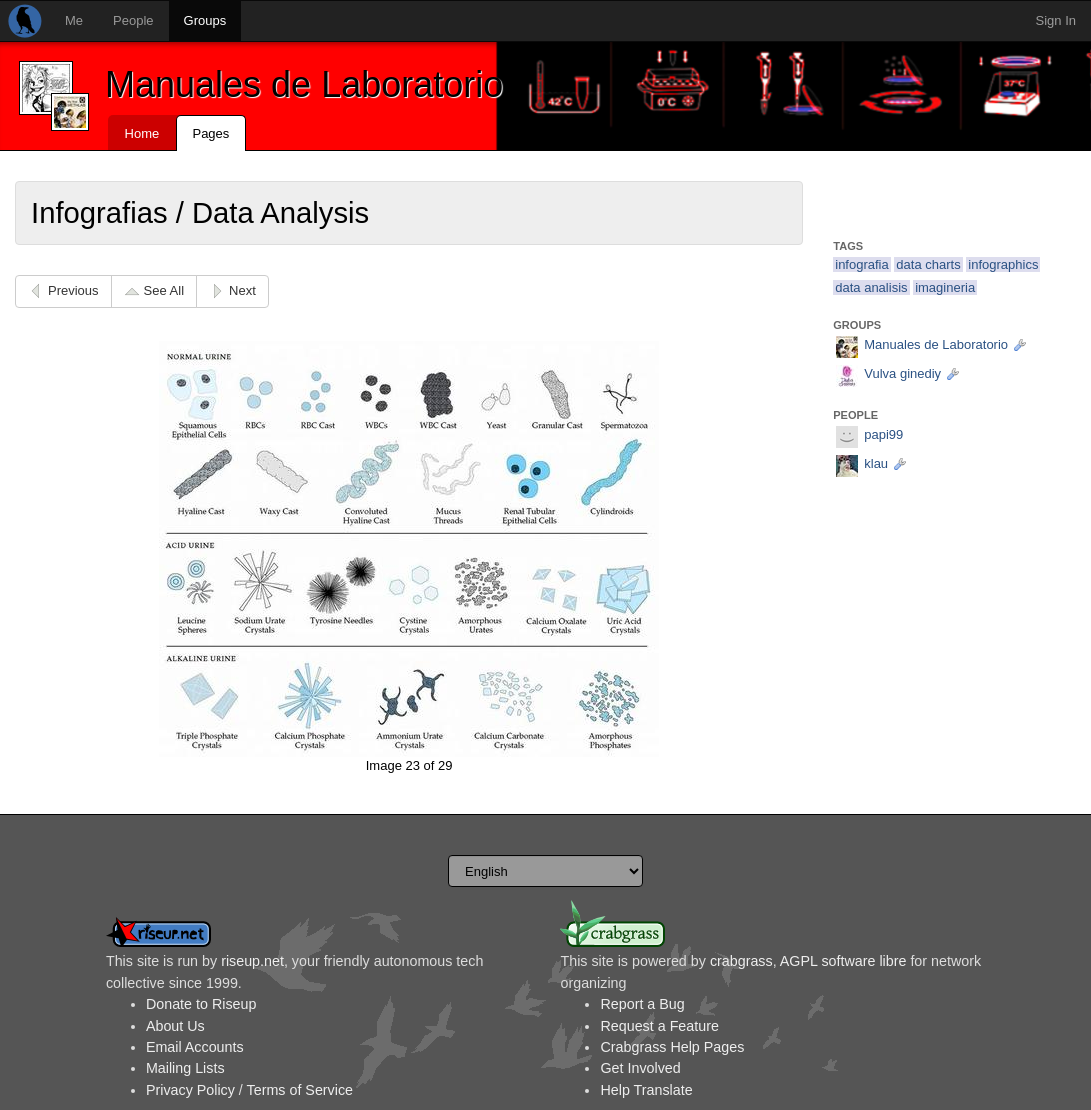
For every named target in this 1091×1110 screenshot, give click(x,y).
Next (242, 290)
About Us (175, 1026)
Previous (73, 290)
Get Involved (640, 1068)
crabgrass (741, 961)
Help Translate (646, 1090)
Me (74, 20)
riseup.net (252, 961)
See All (164, 290)
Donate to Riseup (201, 1004)
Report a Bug (642, 1004)
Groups (205, 20)
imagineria (945, 287)
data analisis (871, 287)
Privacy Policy (190, 1090)
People (133, 20)
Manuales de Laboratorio (304, 84)
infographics (1003, 264)
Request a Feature (659, 1026)
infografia (861, 264)
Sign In (1056, 20)
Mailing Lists (185, 1068)
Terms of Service (300, 1090)
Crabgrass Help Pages (672, 1047)
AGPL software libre (843, 961)
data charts (928, 264)
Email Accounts (195, 1047)
